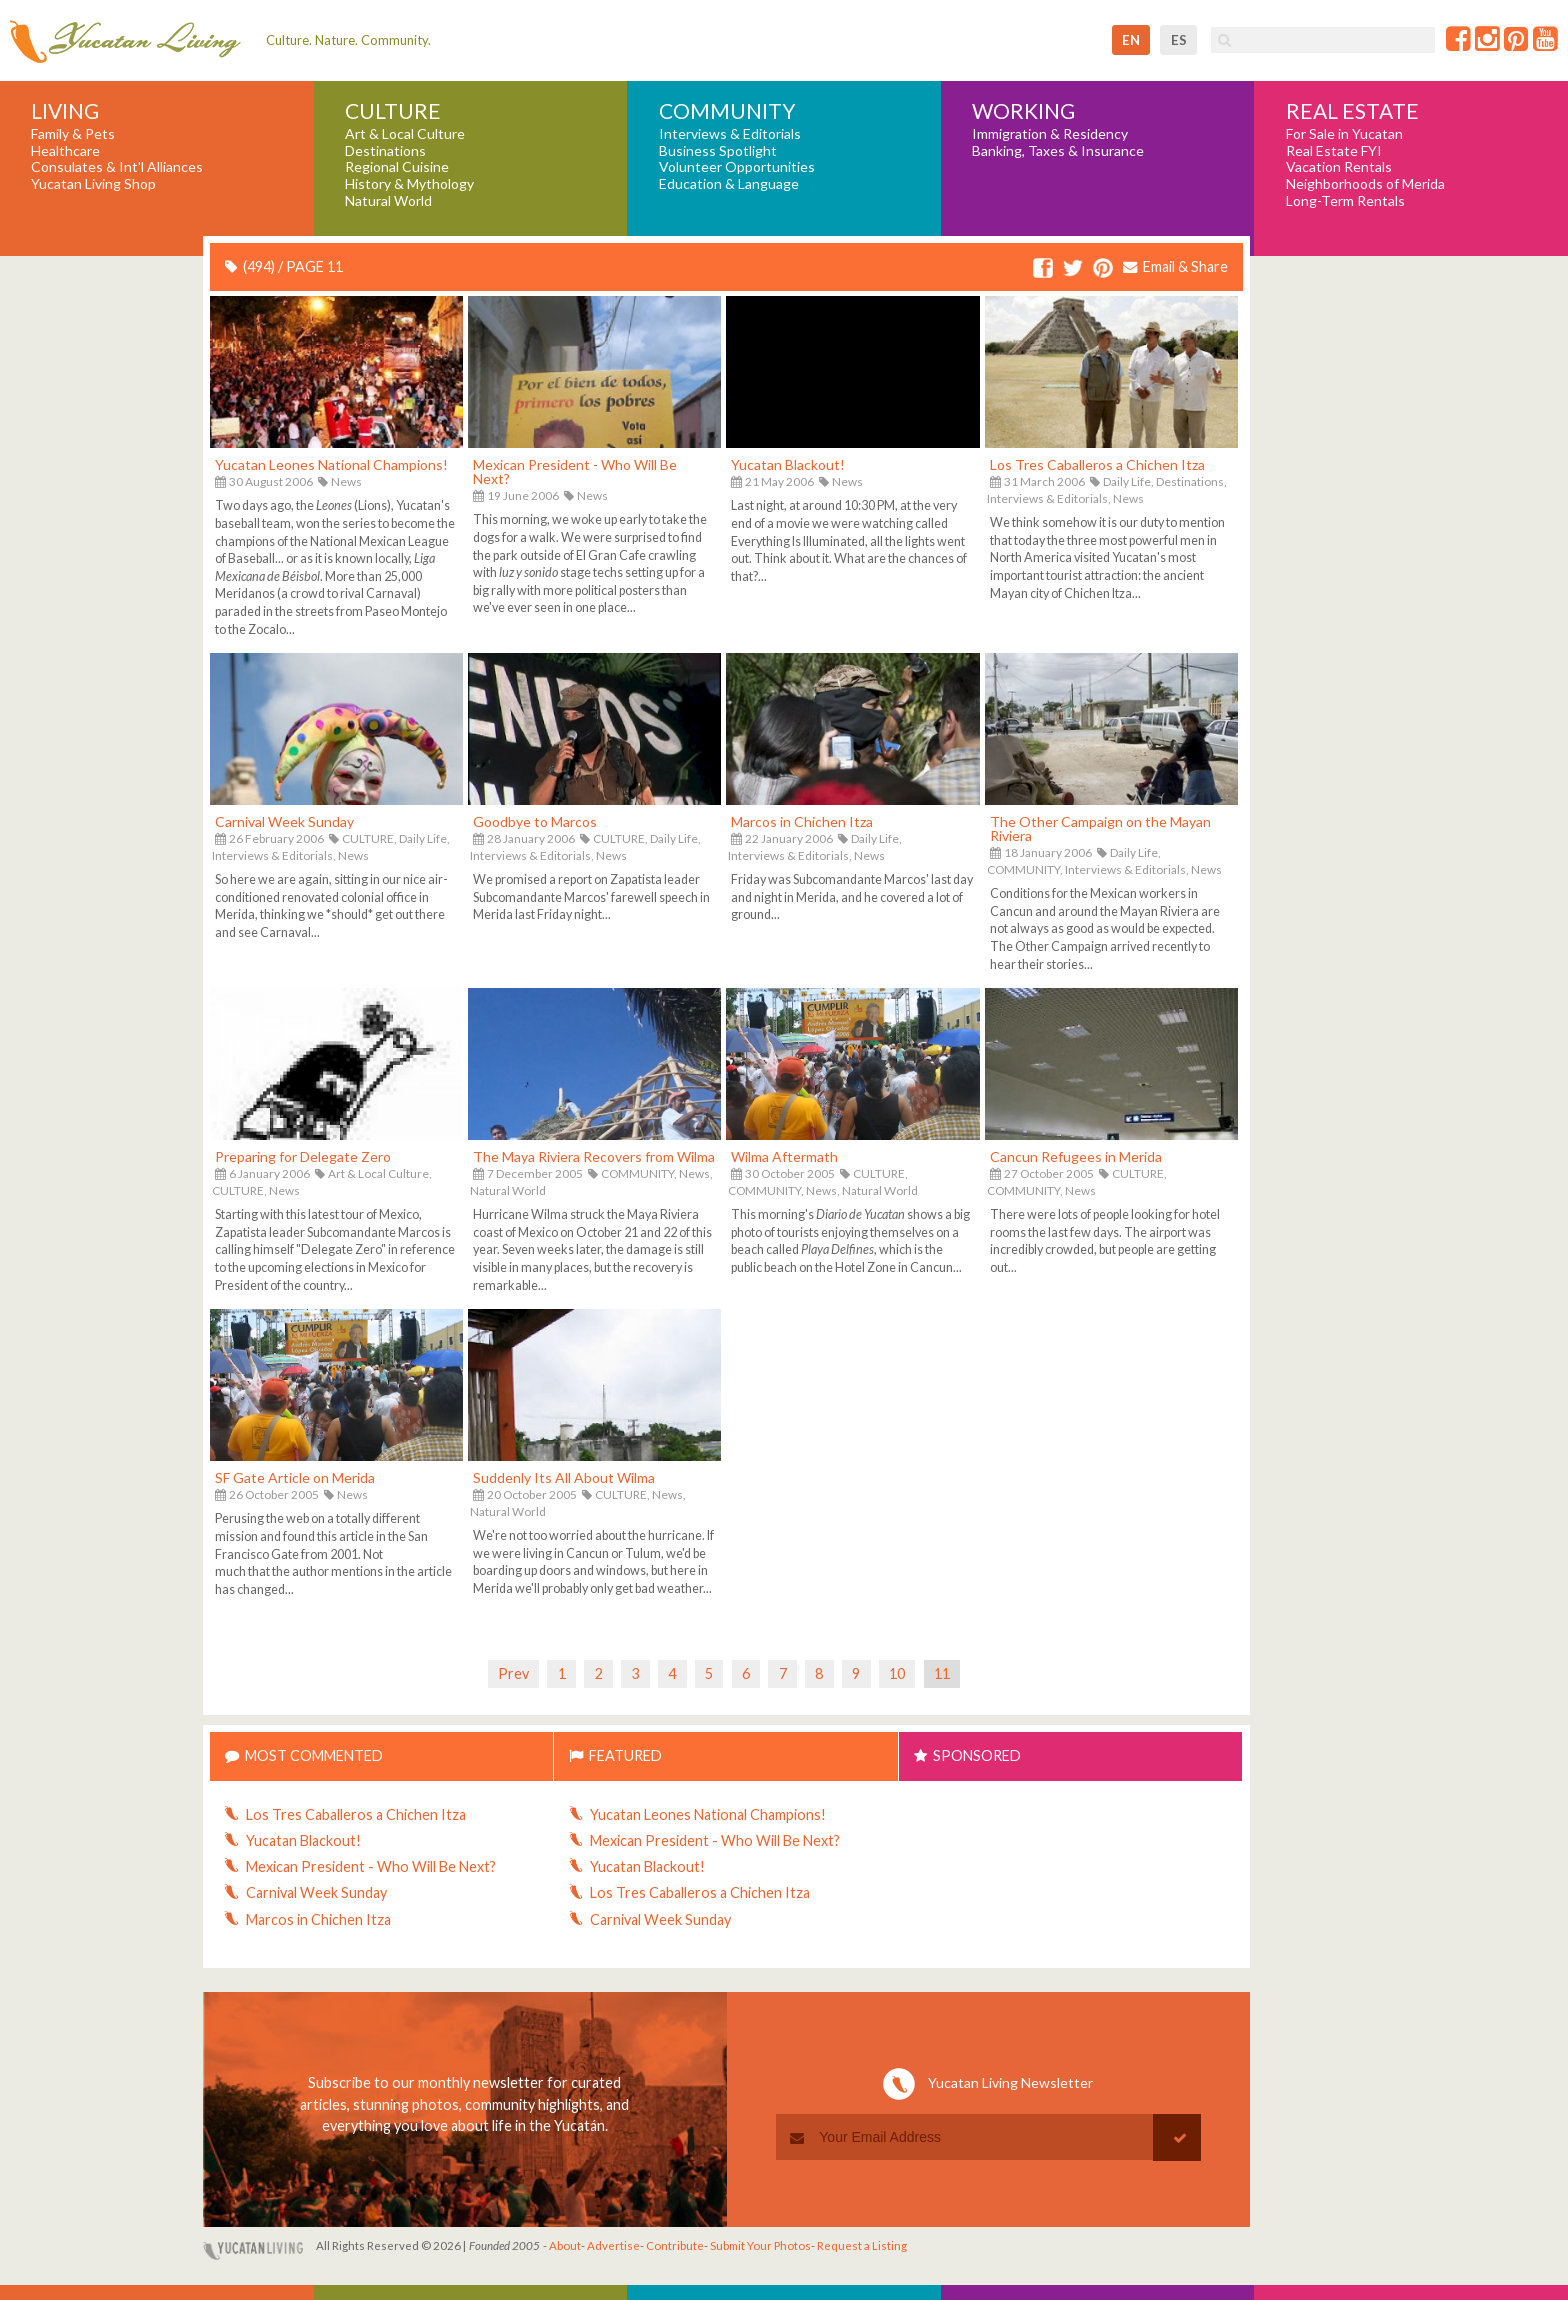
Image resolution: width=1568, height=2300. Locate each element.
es (1179, 40)
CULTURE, (369, 838)
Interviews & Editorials (730, 134)
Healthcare (65, 151)
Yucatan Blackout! (788, 464)
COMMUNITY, (1025, 869)
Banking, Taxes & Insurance (1058, 151)
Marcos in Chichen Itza (802, 821)
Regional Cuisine (397, 167)
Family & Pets (73, 134)
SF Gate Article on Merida (295, 1477)
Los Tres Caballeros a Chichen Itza (1097, 464)
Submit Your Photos (760, 2245)
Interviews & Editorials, (1049, 498)
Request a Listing (862, 2245)
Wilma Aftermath (784, 1156)
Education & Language (729, 184)
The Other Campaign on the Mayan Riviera (1100, 828)
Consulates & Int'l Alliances (117, 167)
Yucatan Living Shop (93, 184)
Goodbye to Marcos (535, 821)
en (1131, 40)
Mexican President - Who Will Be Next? (575, 471)
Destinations (385, 151)
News (346, 481)
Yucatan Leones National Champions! (331, 464)
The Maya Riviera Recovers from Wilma (594, 1156)
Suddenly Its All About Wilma (564, 1477)
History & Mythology (409, 184)
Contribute (675, 2245)
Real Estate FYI (1334, 151)
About (565, 2245)
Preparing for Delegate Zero (303, 1156)
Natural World (388, 201)
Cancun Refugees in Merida (1076, 1156)
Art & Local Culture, (380, 1173)
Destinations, (1191, 481)
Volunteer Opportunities (737, 167)
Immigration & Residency (1050, 134)
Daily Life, (1128, 481)
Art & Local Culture (405, 134)
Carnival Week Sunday (284, 821)
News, (696, 1173)
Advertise (613, 2245)
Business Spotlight (718, 151)
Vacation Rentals (1339, 167)
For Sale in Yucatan (1344, 134)
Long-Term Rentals (1345, 201)
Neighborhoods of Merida (1365, 184)
